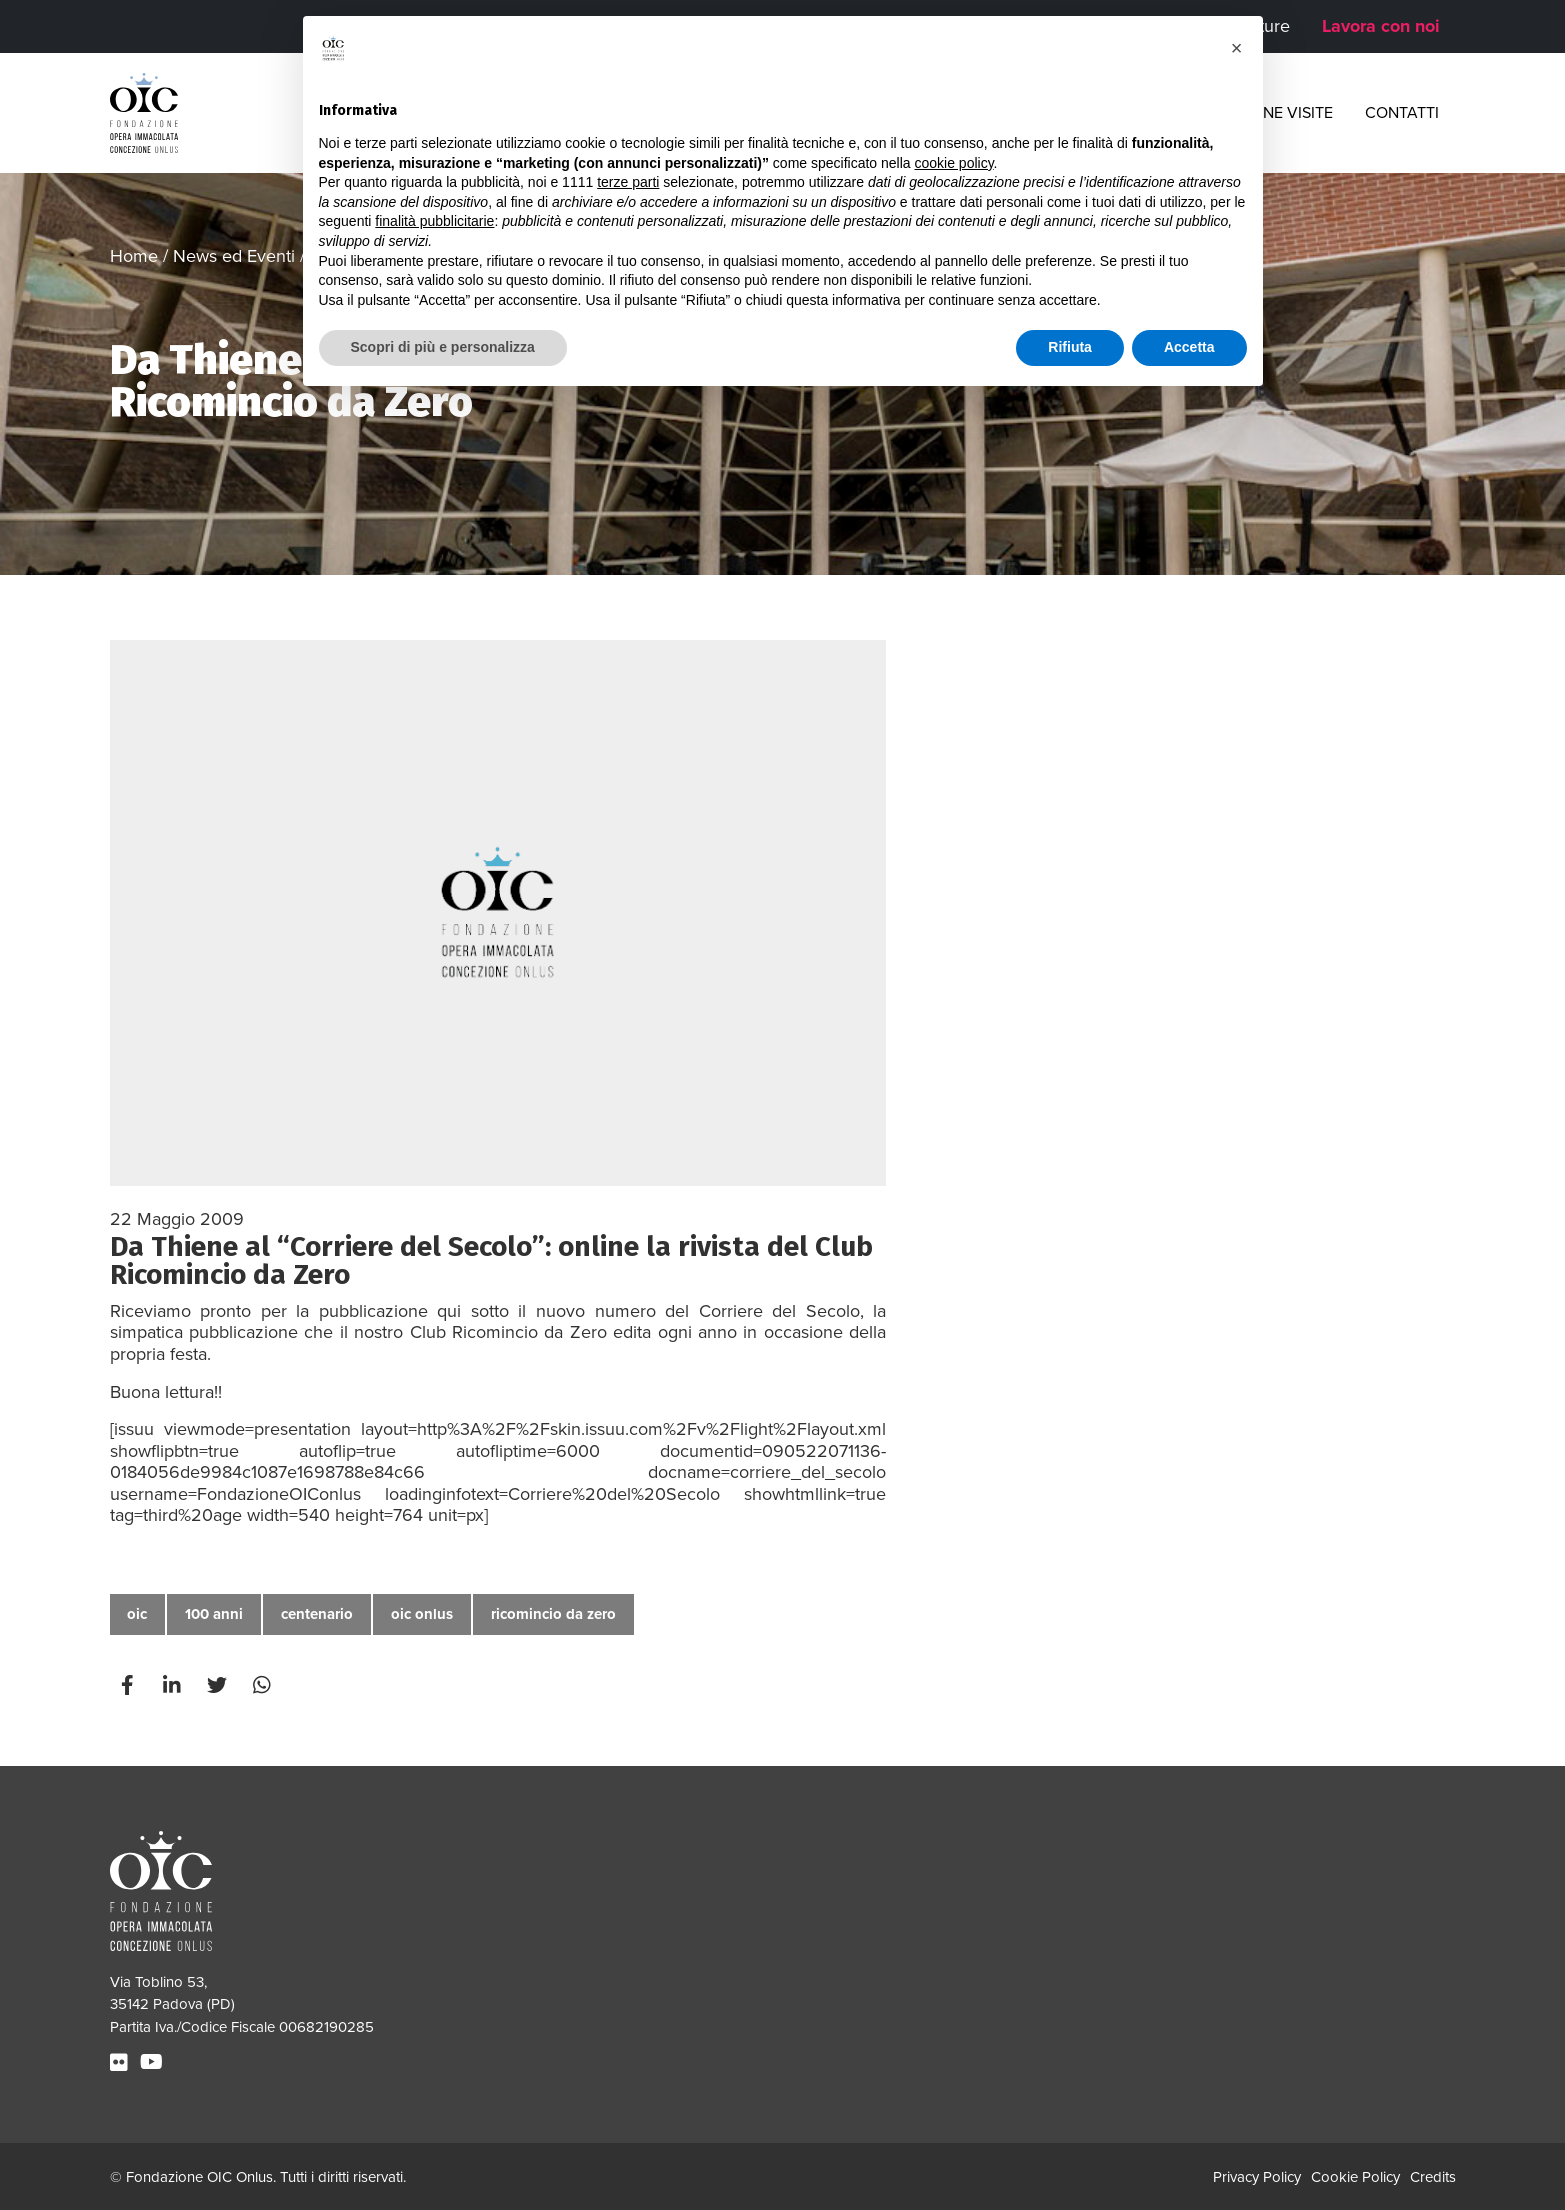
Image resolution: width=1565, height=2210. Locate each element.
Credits (1433, 2177)
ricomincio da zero (553, 1614)
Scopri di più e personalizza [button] (443, 347)
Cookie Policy (1355, 2177)
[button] (1237, 48)
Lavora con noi (1381, 26)
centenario (317, 1614)
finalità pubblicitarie (434, 221)
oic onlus (422, 1614)
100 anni (214, 1614)
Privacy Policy (1257, 2177)
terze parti (628, 182)
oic (137, 1614)
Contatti (1402, 113)
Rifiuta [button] (1070, 347)
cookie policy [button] (953, 163)
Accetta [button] (1189, 347)
